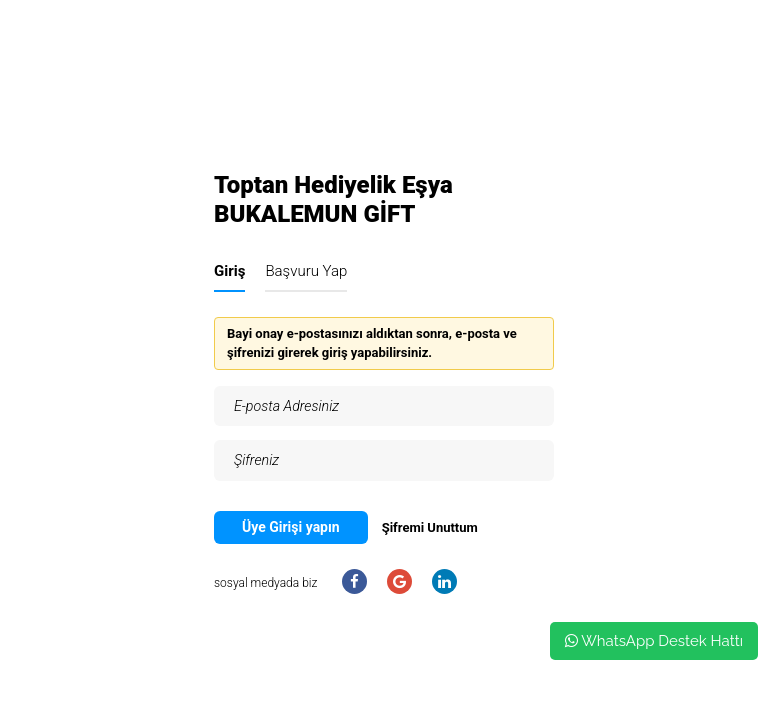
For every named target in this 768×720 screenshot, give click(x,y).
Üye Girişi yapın (291, 527)
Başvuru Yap (306, 271)
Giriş (229, 271)
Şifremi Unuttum (430, 527)
